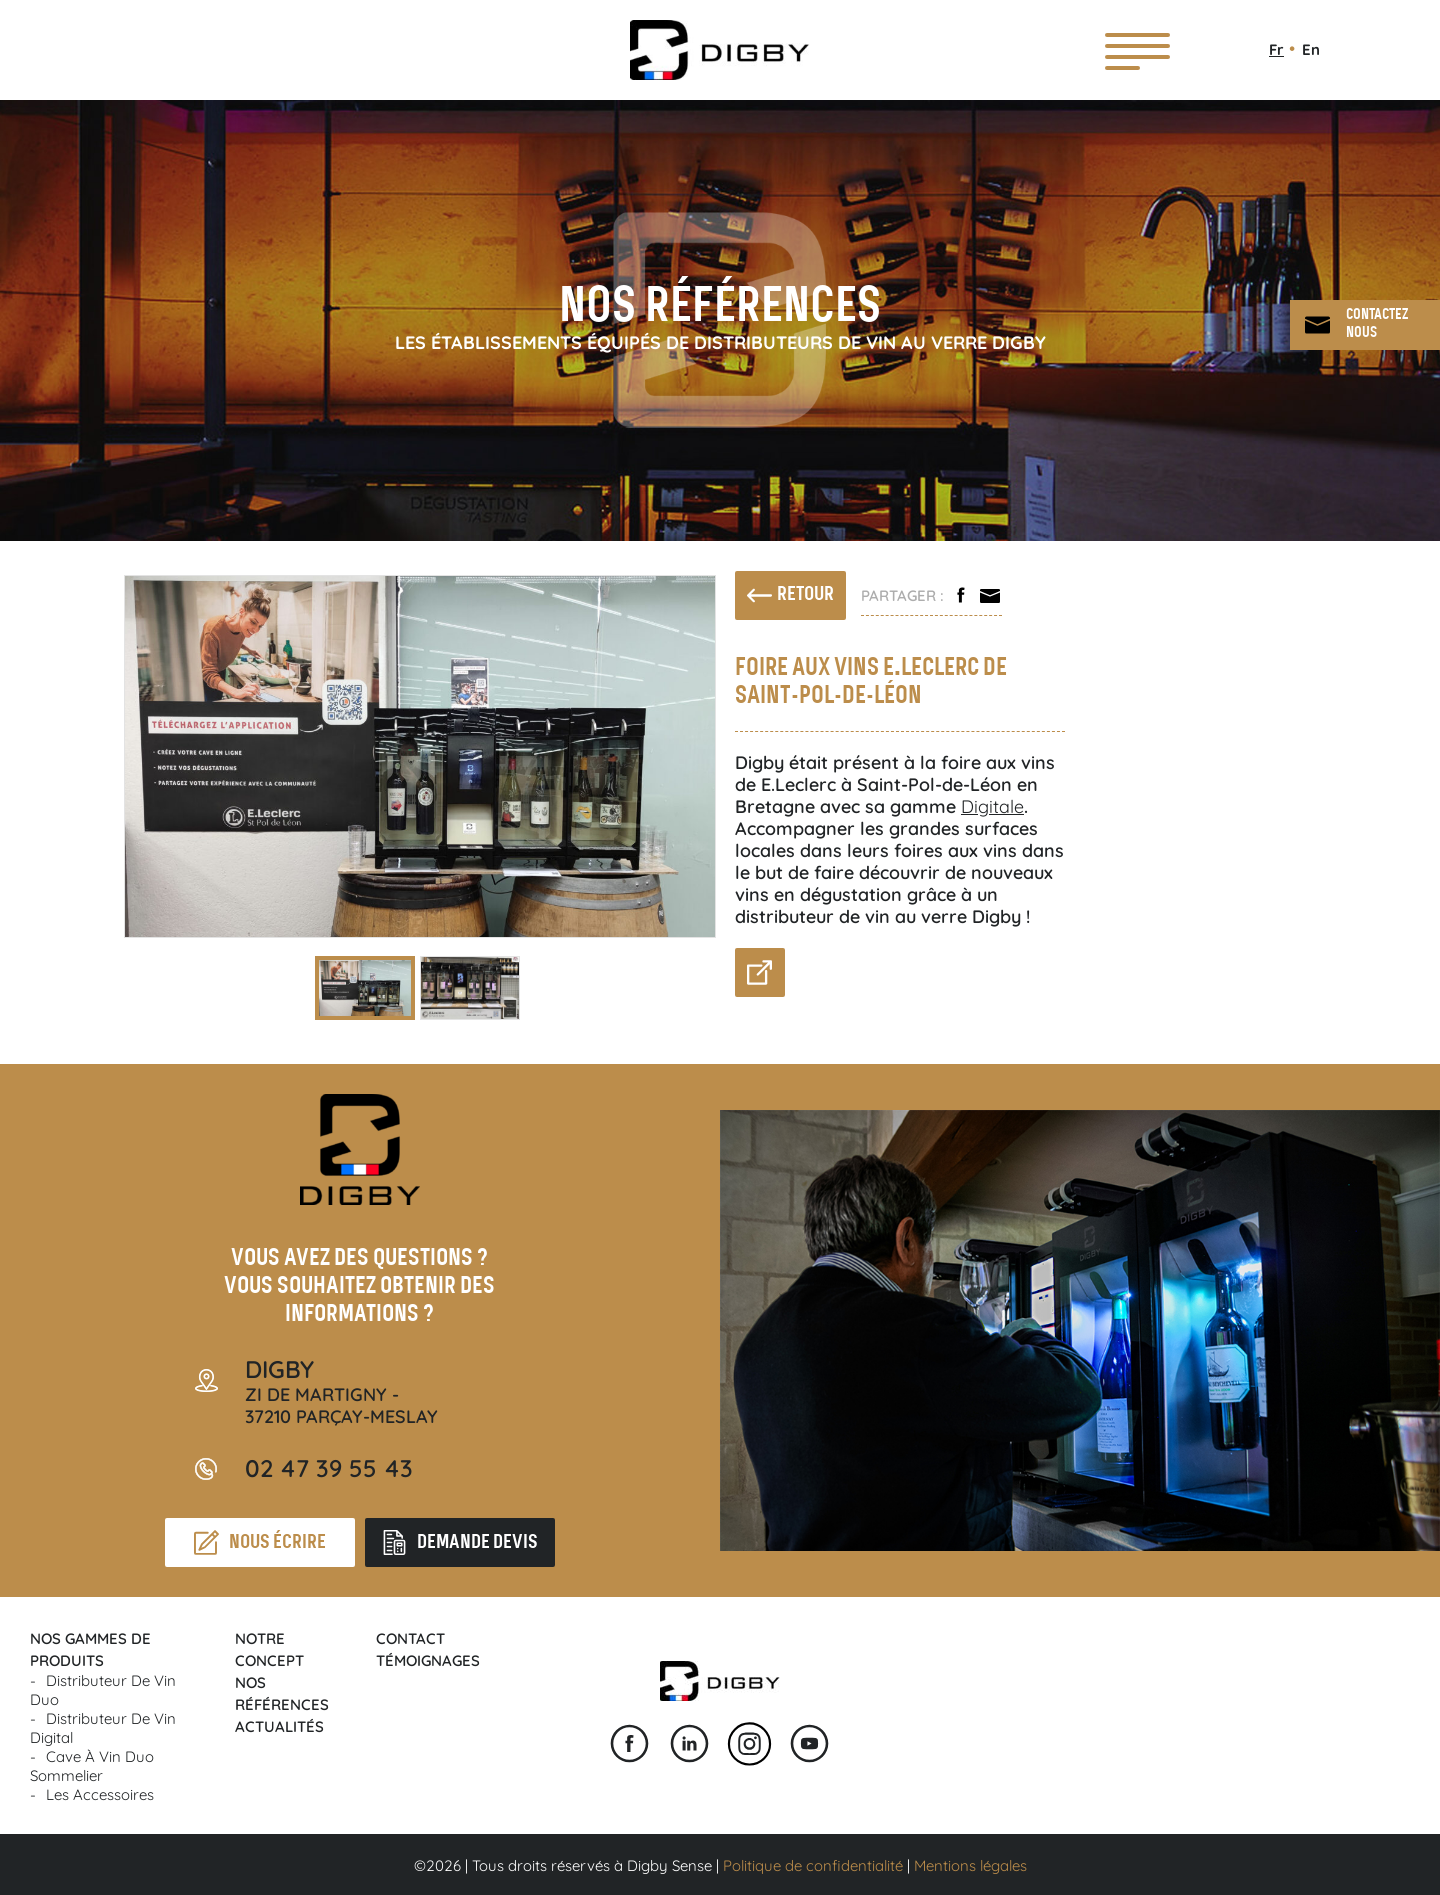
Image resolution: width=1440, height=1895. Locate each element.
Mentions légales (970, 1865)
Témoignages (428, 1660)
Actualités (279, 1726)
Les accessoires (100, 1794)
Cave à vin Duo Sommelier (92, 1766)
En (1311, 49)
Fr (1276, 49)
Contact (410, 1638)
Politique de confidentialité (813, 1865)
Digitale (992, 806)
